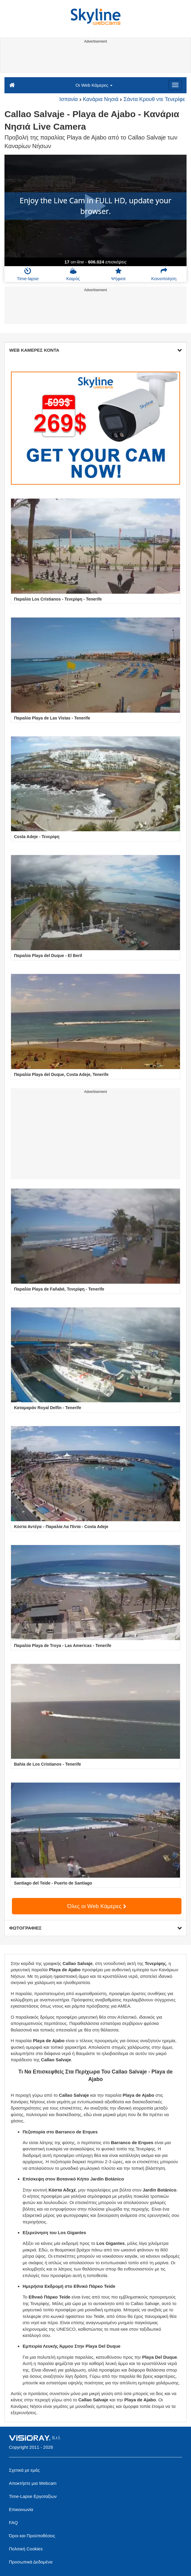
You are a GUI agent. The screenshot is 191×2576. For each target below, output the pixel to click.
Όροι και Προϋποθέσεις (32, 2535)
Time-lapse (28, 274)
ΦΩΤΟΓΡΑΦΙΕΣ (95, 1928)
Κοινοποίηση (163, 274)
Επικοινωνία (21, 2509)
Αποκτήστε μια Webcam (33, 2483)
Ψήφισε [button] (118, 274)
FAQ (13, 2522)
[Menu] (175, 85)
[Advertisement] (94, 59)
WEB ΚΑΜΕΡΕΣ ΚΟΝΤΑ (95, 350)
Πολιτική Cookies (26, 2548)
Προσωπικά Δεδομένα (30, 2561)
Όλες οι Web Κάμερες (96, 1906)
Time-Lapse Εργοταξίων (33, 2496)
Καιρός (73, 274)
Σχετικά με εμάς (24, 2470)
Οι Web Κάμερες (94, 85)
